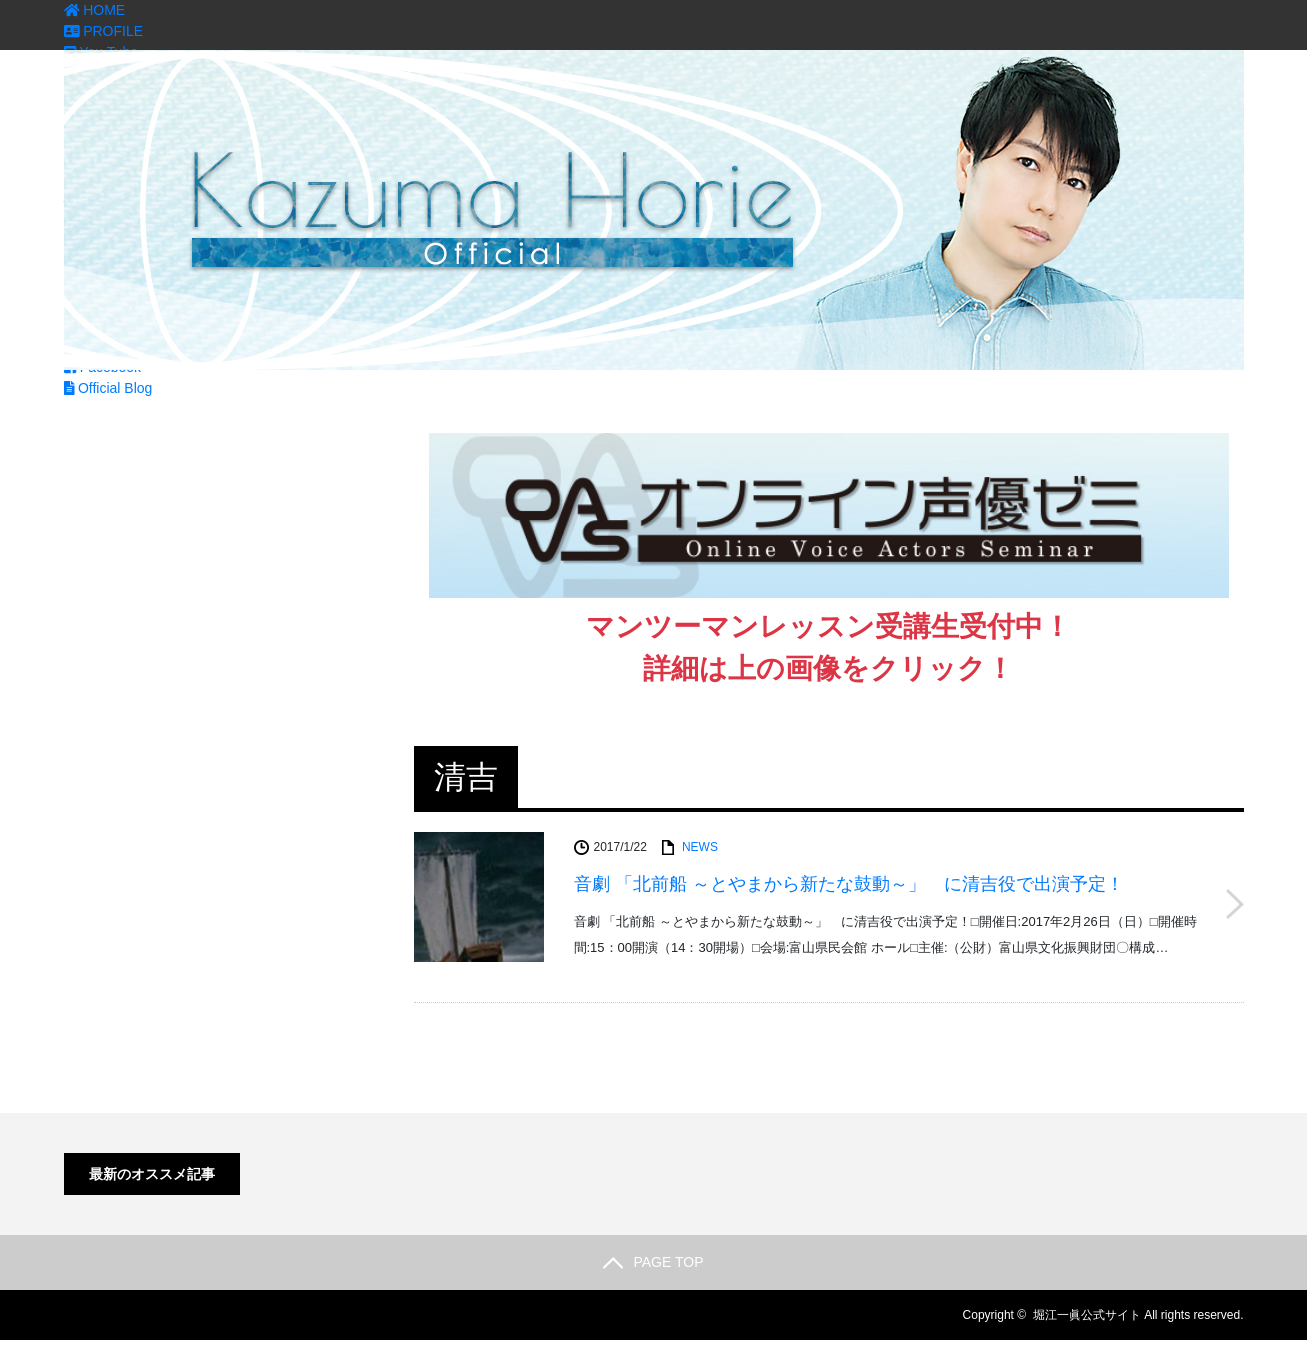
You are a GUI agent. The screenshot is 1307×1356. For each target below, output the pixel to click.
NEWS (700, 847)
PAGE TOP (653, 1262)
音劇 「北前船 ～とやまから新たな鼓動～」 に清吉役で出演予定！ (849, 884)
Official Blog (108, 388)
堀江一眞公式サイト (1087, 1315)
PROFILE (104, 31)
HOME (95, 10)
